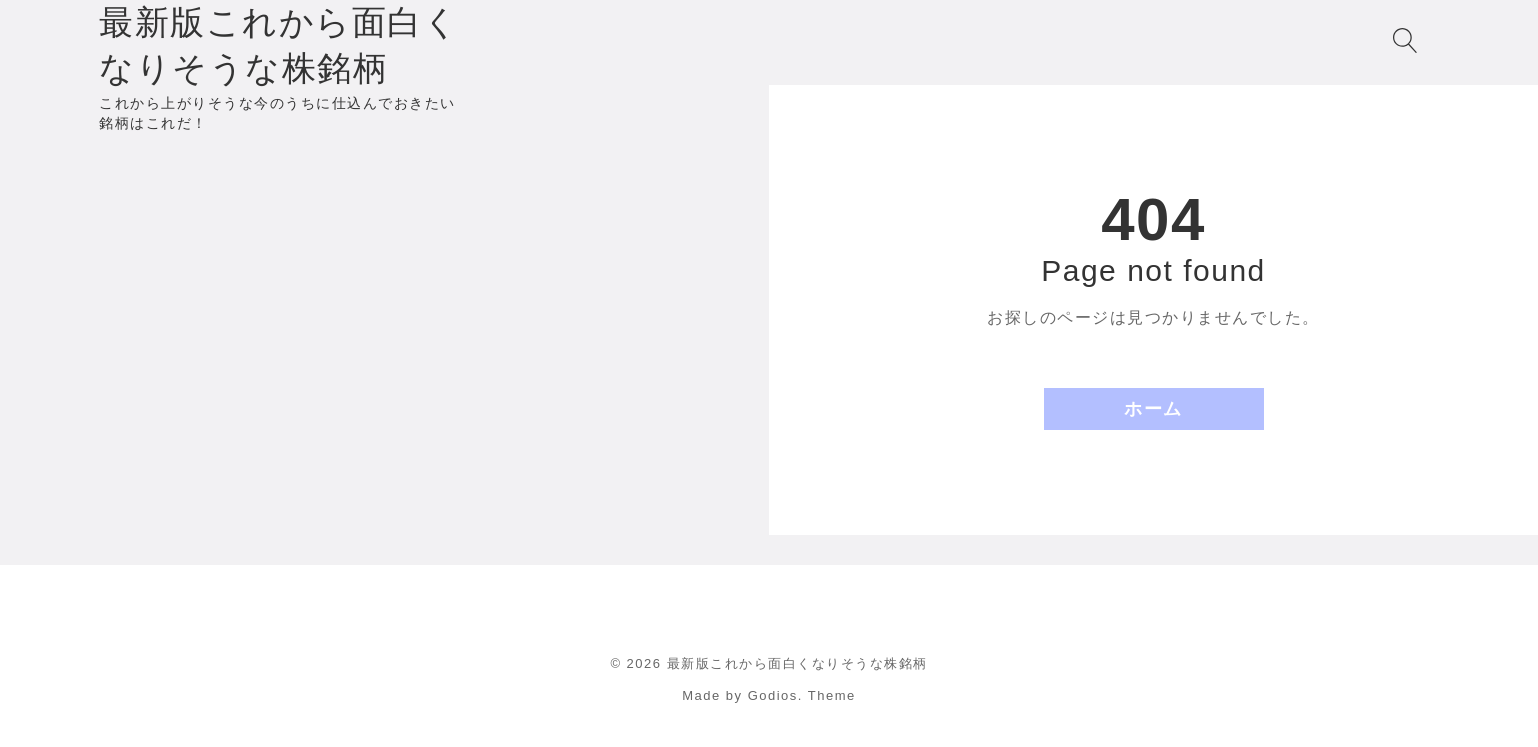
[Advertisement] (384, 230)
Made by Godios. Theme (769, 695)
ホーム (1153, 409)
